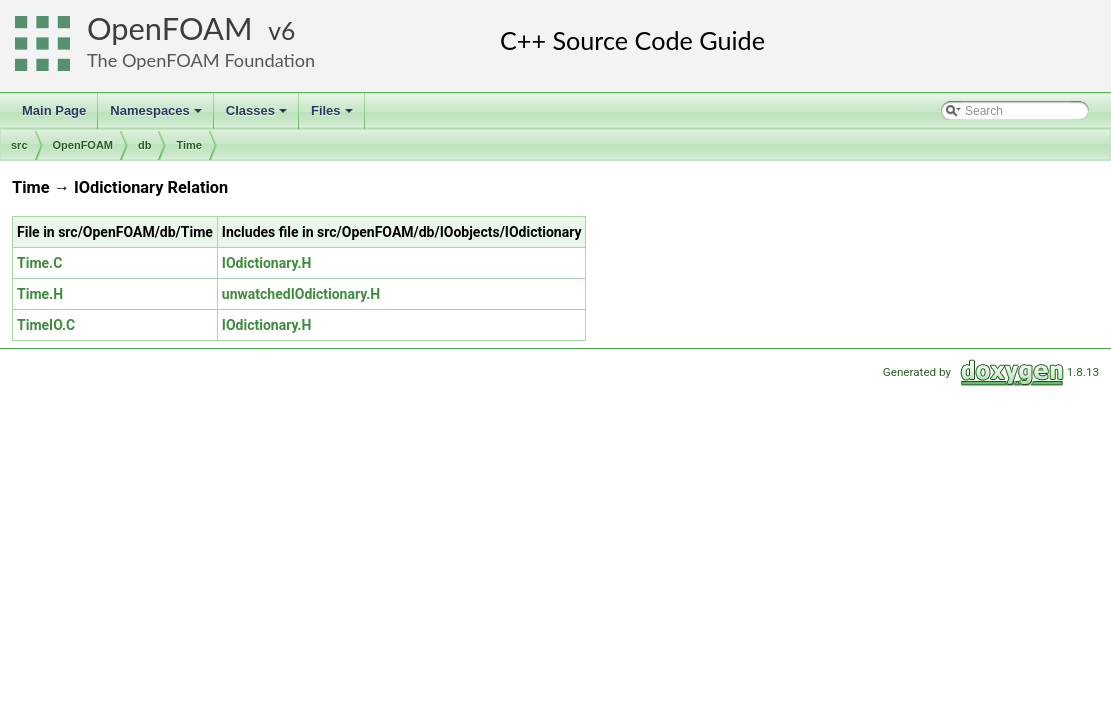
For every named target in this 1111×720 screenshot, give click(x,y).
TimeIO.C (46, 325)
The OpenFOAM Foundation (201, 60)
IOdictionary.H (267, 263)
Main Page (54, 110)
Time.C (39, 263)
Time (188, 145)
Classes (258, 116)
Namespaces (157, 116)
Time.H (40, 294)
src (19, 145)
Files (333, 116)
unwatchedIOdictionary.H (301, 294)
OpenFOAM (170, 28)
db (144, 145)
